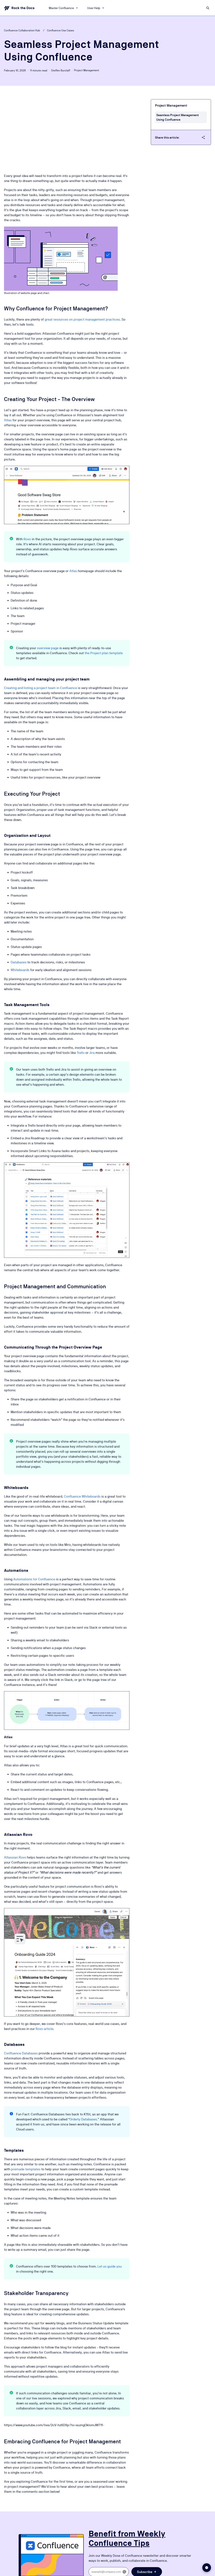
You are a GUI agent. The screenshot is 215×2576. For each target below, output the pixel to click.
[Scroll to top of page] (206, 2567)
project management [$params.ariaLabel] (86, 70)
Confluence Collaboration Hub (22, 30)
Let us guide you (109, 2266)
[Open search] (207, 8)
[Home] (19, 7)
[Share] (203, 137)
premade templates (25, 2169)
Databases (19, 962)
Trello (81, 1053)
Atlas (8, 420)
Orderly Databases (83, 2119)
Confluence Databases (21, 2053)
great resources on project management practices (82, 319)
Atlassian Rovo (15, 1857)
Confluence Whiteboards (82, 1496)
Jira (92, 1053)
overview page (47, 648)
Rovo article (44, 2029)
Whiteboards (20, 970)
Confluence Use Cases (60, 30)
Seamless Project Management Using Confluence (177, 117)
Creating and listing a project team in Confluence (40, 688)
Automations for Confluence (34, 1579)
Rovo (27, 539)
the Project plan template (104, 653)
